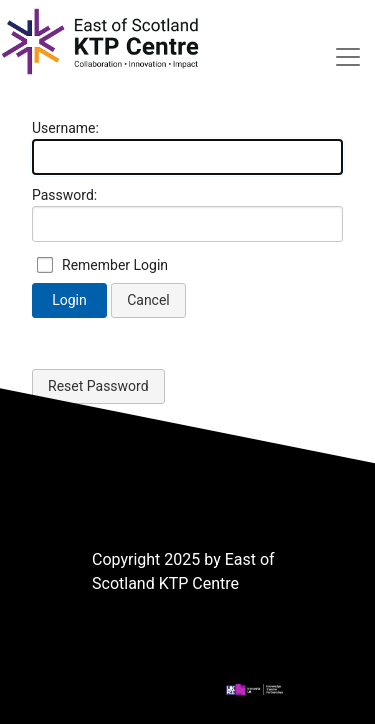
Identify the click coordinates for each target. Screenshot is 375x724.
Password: (64, 195)
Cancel (148, 300)
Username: (65, 128)
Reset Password (98, 386)
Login (69, 300)
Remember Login (115, 265)
